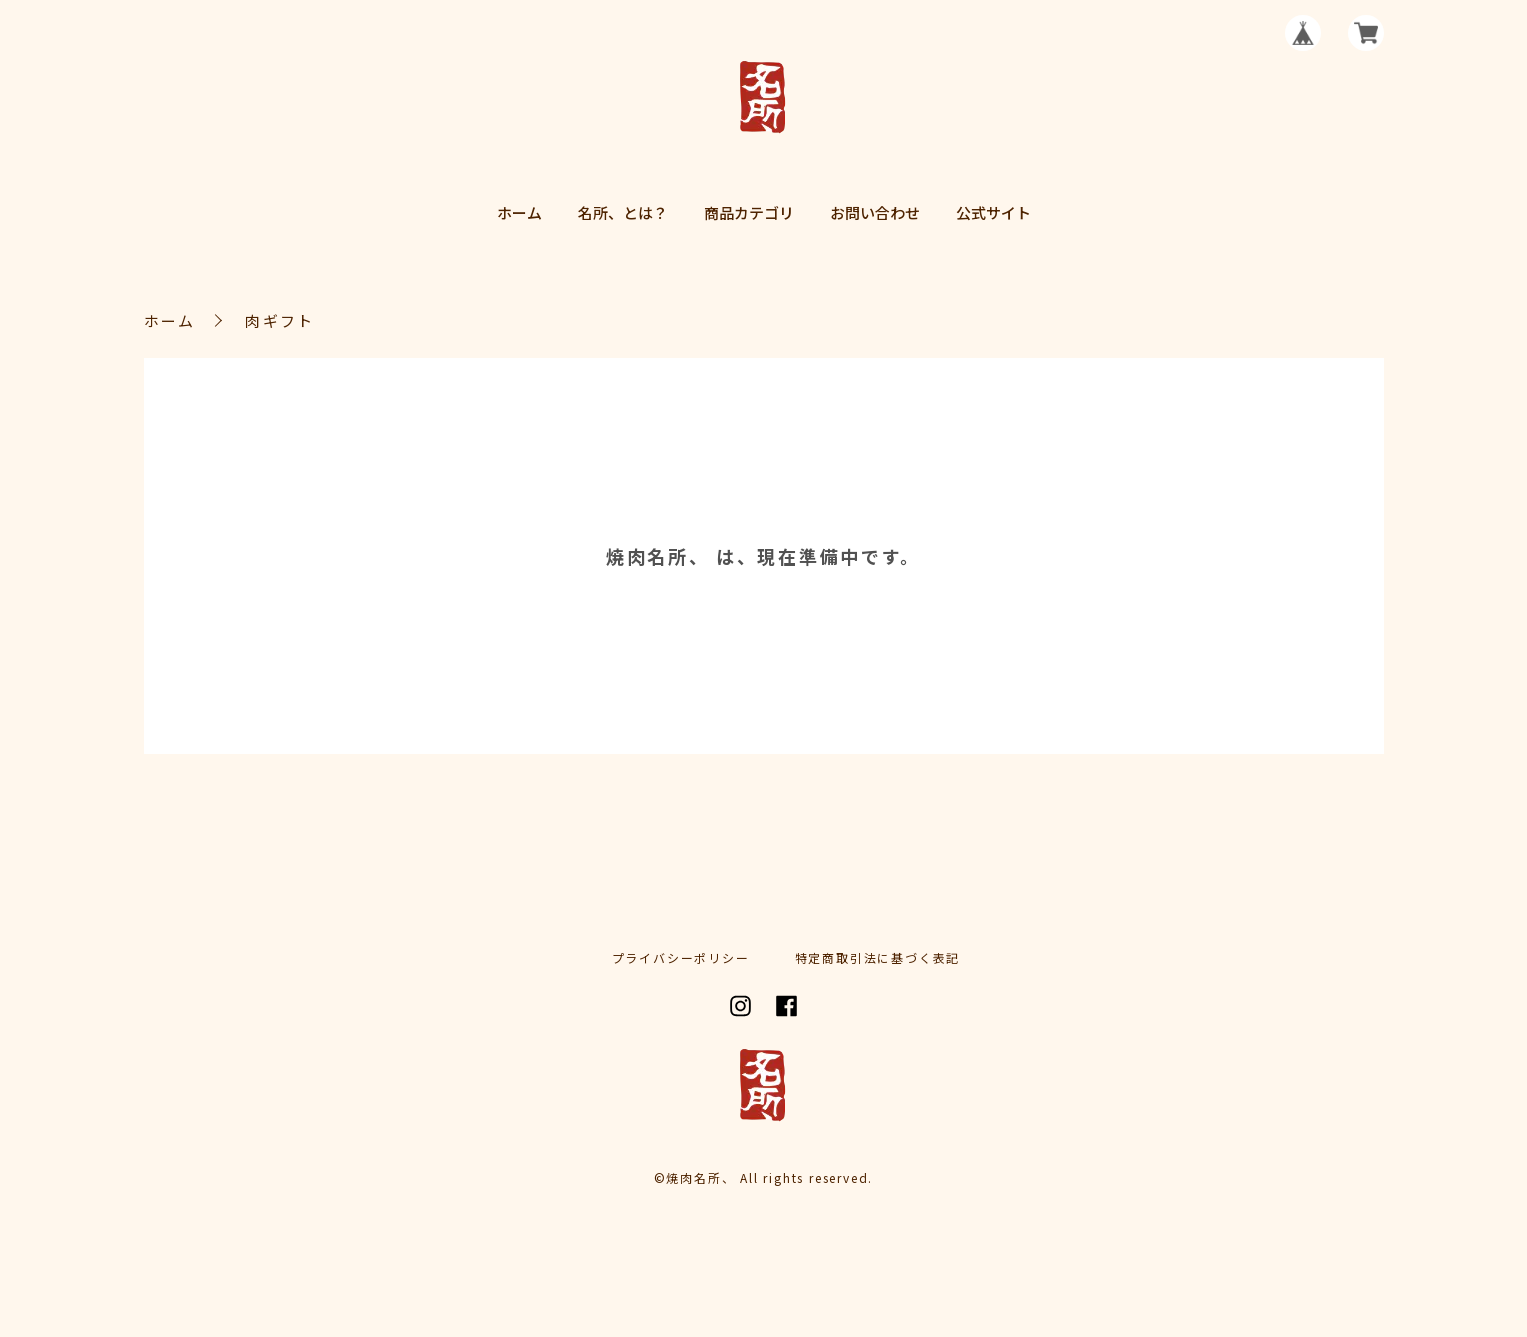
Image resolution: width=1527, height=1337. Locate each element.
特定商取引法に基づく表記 (878, 958)
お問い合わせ (875, 213)
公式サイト (993, 213)
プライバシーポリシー (681, 958)
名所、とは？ (623, 213)
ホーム (519, 213)
